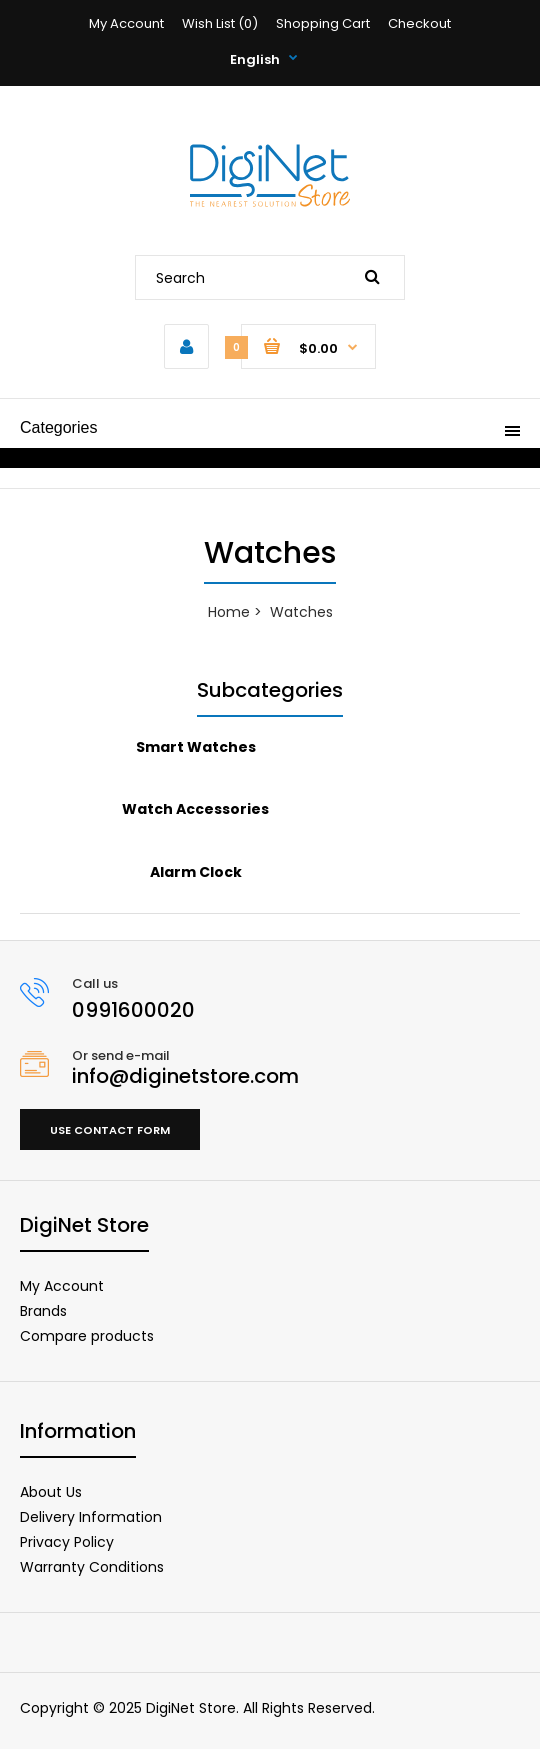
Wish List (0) (220, 23)
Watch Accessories (195, 809)
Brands (43, 1311)
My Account (126, 23)
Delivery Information (91, 1517)
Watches (301, 612)
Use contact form (110, 1130)
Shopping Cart (323, 23)
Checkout (419, 23)
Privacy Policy (67, 1542)
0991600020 (133, 1010)
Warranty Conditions (92, 1567)
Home (229, 612)
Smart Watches (196, 747)
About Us (51, 1492)
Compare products (87, 1336)
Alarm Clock (196, 872)
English (255, 59)
